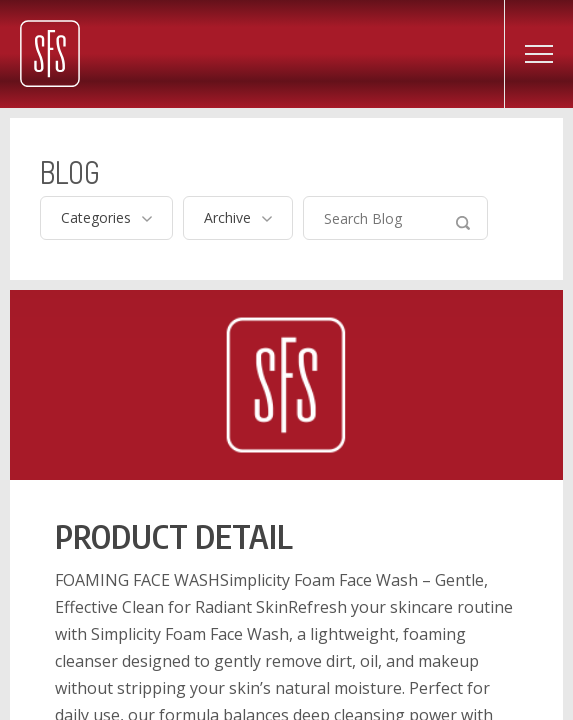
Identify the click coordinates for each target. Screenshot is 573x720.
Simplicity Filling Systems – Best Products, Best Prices (50, 53)
